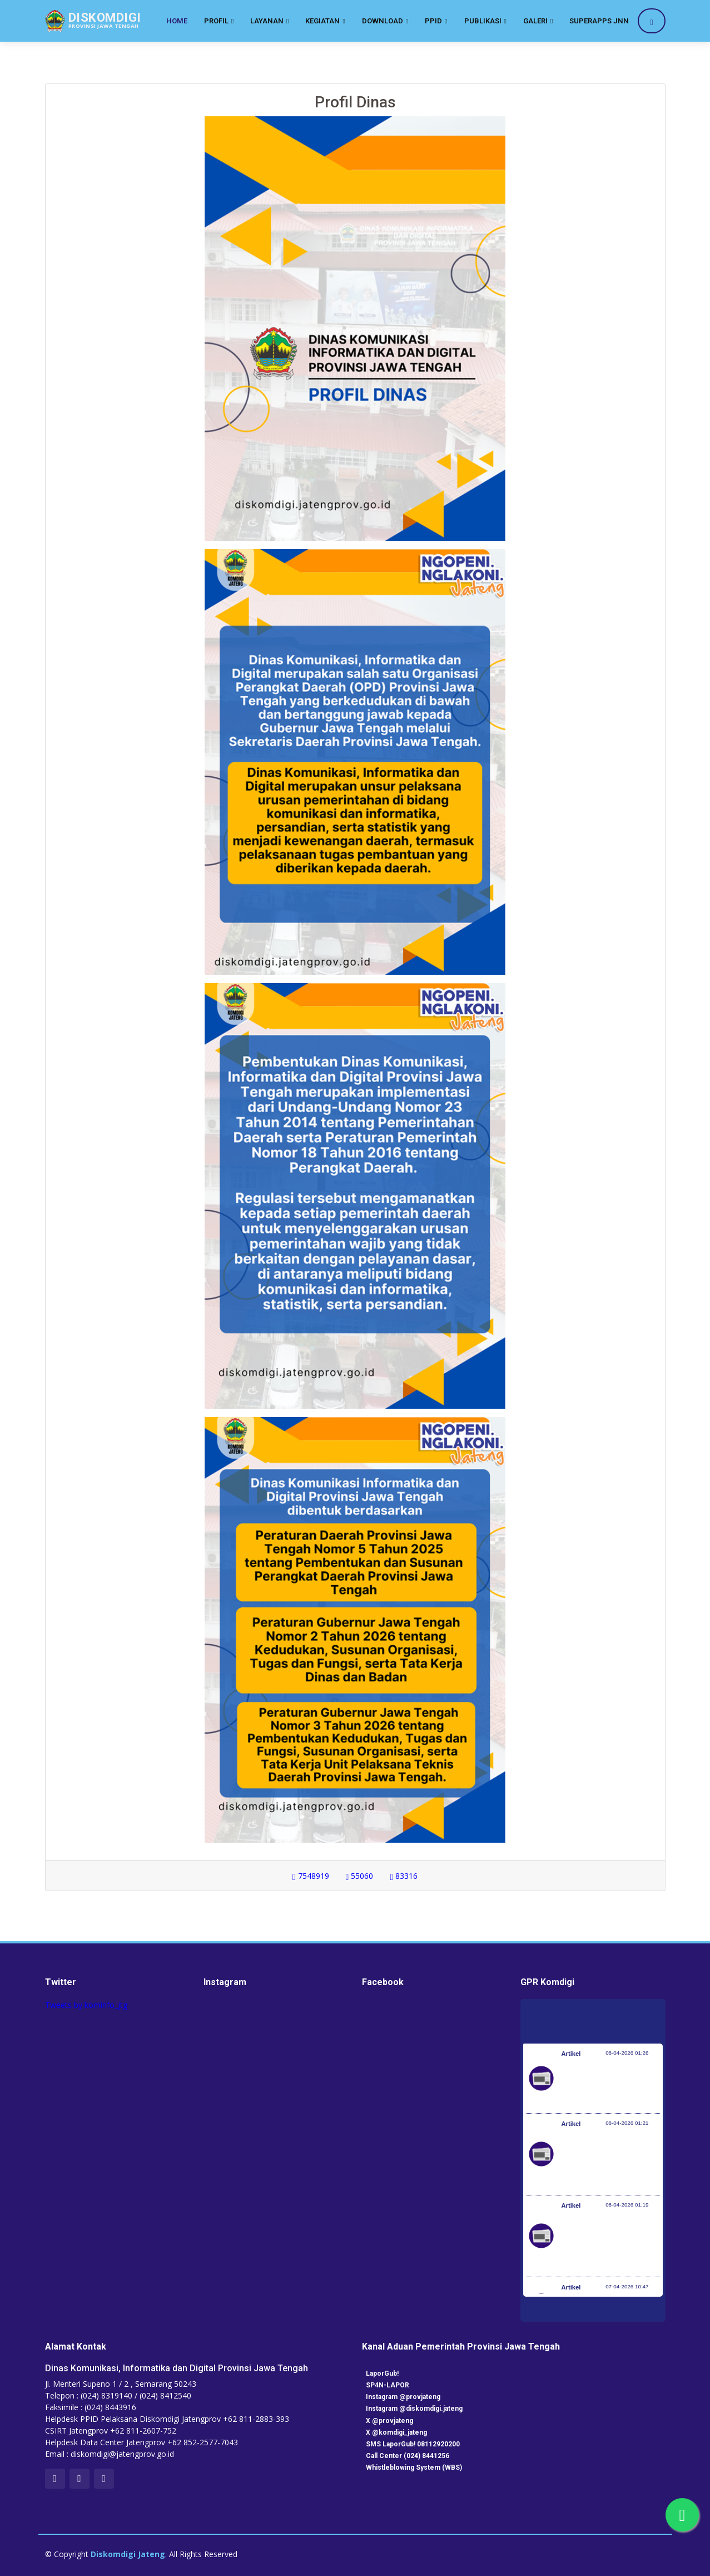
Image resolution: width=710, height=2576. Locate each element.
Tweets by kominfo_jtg (86, 2005)
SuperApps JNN (599, 21)
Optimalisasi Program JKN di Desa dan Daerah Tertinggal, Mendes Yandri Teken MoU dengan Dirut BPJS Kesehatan (607, 2241)
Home (176, 21)
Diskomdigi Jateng (128, 2554)
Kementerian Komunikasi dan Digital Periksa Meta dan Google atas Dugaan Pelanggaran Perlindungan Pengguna (608, 2160)
